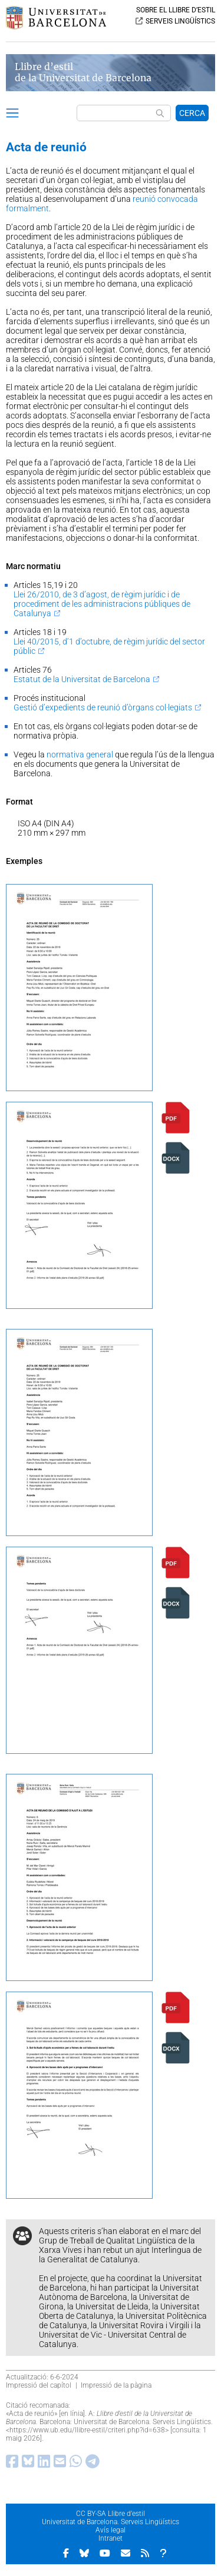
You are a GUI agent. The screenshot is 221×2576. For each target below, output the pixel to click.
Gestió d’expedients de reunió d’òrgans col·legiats (103, 707)
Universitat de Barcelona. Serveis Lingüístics (110, 2522)
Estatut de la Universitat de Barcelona (82, 679)
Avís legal (110, 2530)
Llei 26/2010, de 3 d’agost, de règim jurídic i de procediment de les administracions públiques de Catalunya (102, 604)
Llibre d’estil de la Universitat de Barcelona (83, 72)
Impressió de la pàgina (116, 2385)
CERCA (192, 113)
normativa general (80, 754)
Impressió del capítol (38, 2385)
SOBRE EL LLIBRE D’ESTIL (175, 10)
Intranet (110, 2538)
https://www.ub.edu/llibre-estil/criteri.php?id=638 (87, 2430)
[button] (12, 114)
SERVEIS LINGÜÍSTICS (180, 21)
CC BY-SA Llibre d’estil (110, 2513)
